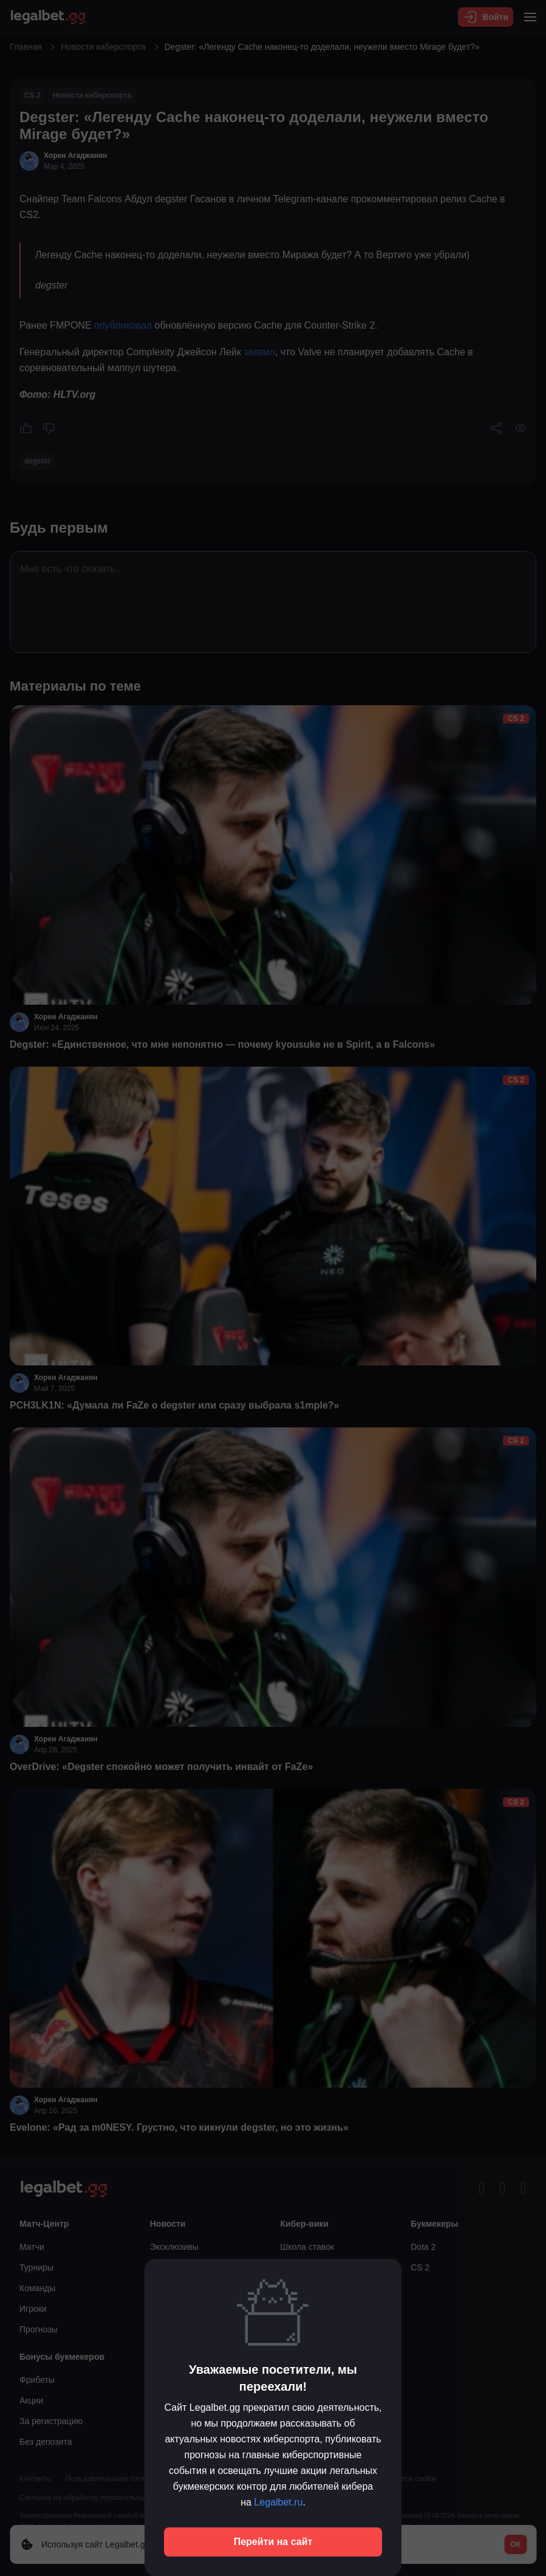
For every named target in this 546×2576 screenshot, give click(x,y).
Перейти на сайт (273, 2542)
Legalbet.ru (278, 2502)
